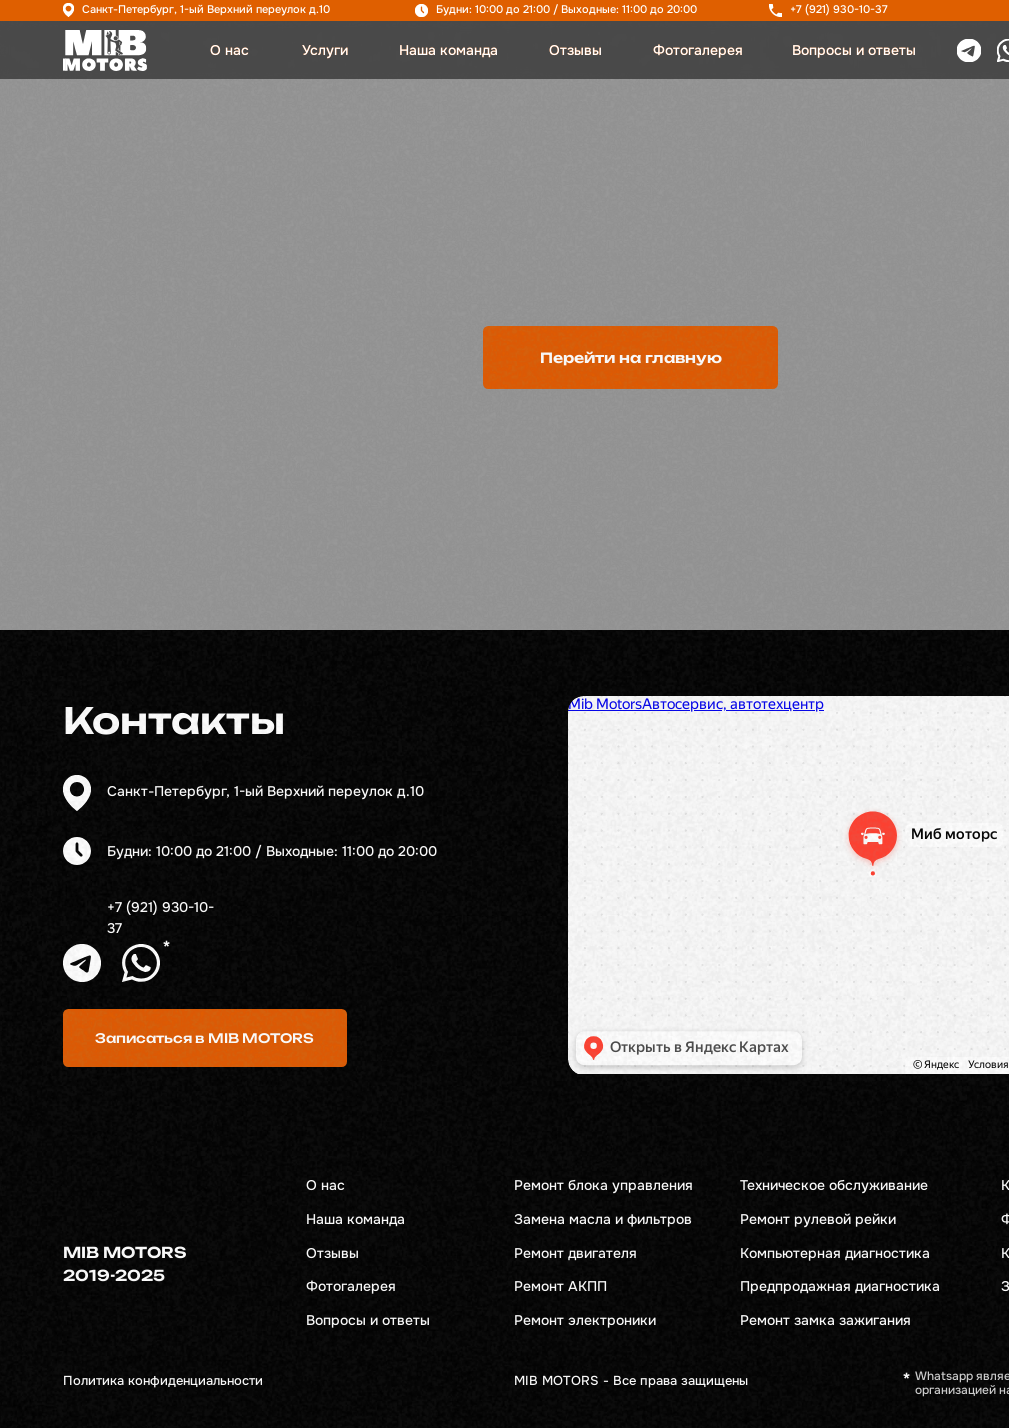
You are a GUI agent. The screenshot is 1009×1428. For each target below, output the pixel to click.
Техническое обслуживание (834, 1185)
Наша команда (448, 50)
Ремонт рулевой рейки (818, 1219)
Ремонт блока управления (603, 1185)
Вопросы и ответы (854, 50)
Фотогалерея (698, 50)
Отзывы (575, 50)
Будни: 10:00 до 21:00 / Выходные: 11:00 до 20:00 (566, 9)
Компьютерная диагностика (835, 1253)
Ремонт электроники (585, 1320)
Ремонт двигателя (575, 1253)
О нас (229, 50)
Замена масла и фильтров (603, 1219)
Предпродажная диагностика (840, 1286)
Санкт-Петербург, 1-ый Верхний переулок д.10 (206, 9)
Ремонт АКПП (560, 1286)
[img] (105, 50)
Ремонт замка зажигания (825, 1320)
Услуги (325, 50)
